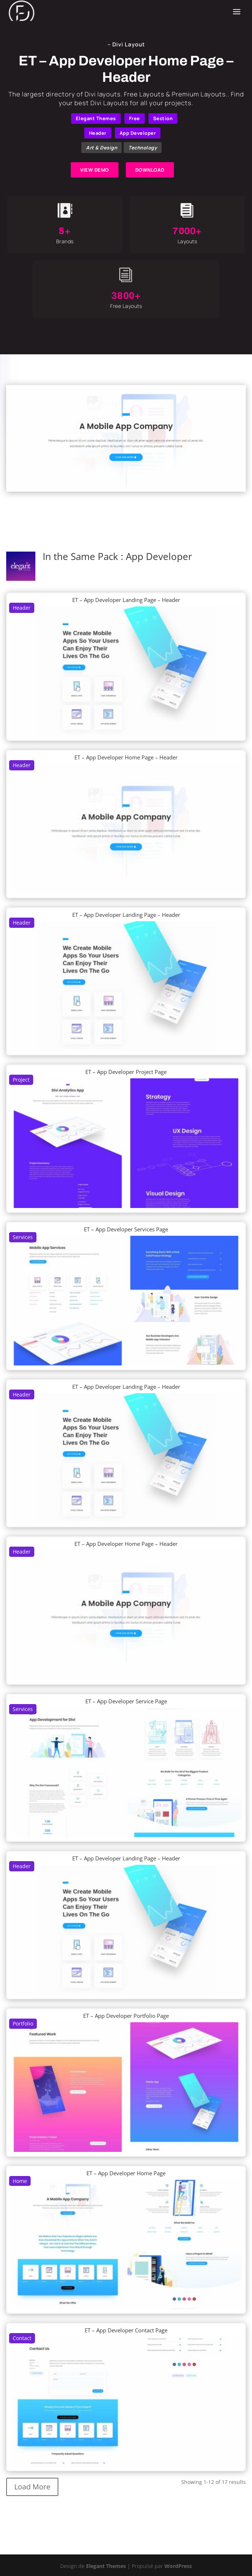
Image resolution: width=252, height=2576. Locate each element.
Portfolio (23, 2023)
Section (163, 118)
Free (134, 118)
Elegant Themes (96, 118)
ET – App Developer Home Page (126, 2173)
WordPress (178, 2565)
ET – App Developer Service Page (126, 1701)
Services (23, 1237)
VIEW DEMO (94, 170)
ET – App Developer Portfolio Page (126, 2015)
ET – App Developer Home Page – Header (126, 757)
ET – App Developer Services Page (126, 1229)
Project (21, 1079)
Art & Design (101, 147)
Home (20, 2180)
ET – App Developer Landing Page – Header (126, 599)
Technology (142, 147)
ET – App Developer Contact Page (126, 2330)
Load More (32, 2487)
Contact (22, 2338)
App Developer (138, 133)
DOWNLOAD (149, 170)
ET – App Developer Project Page (126, 1071)
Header (97, 133)
